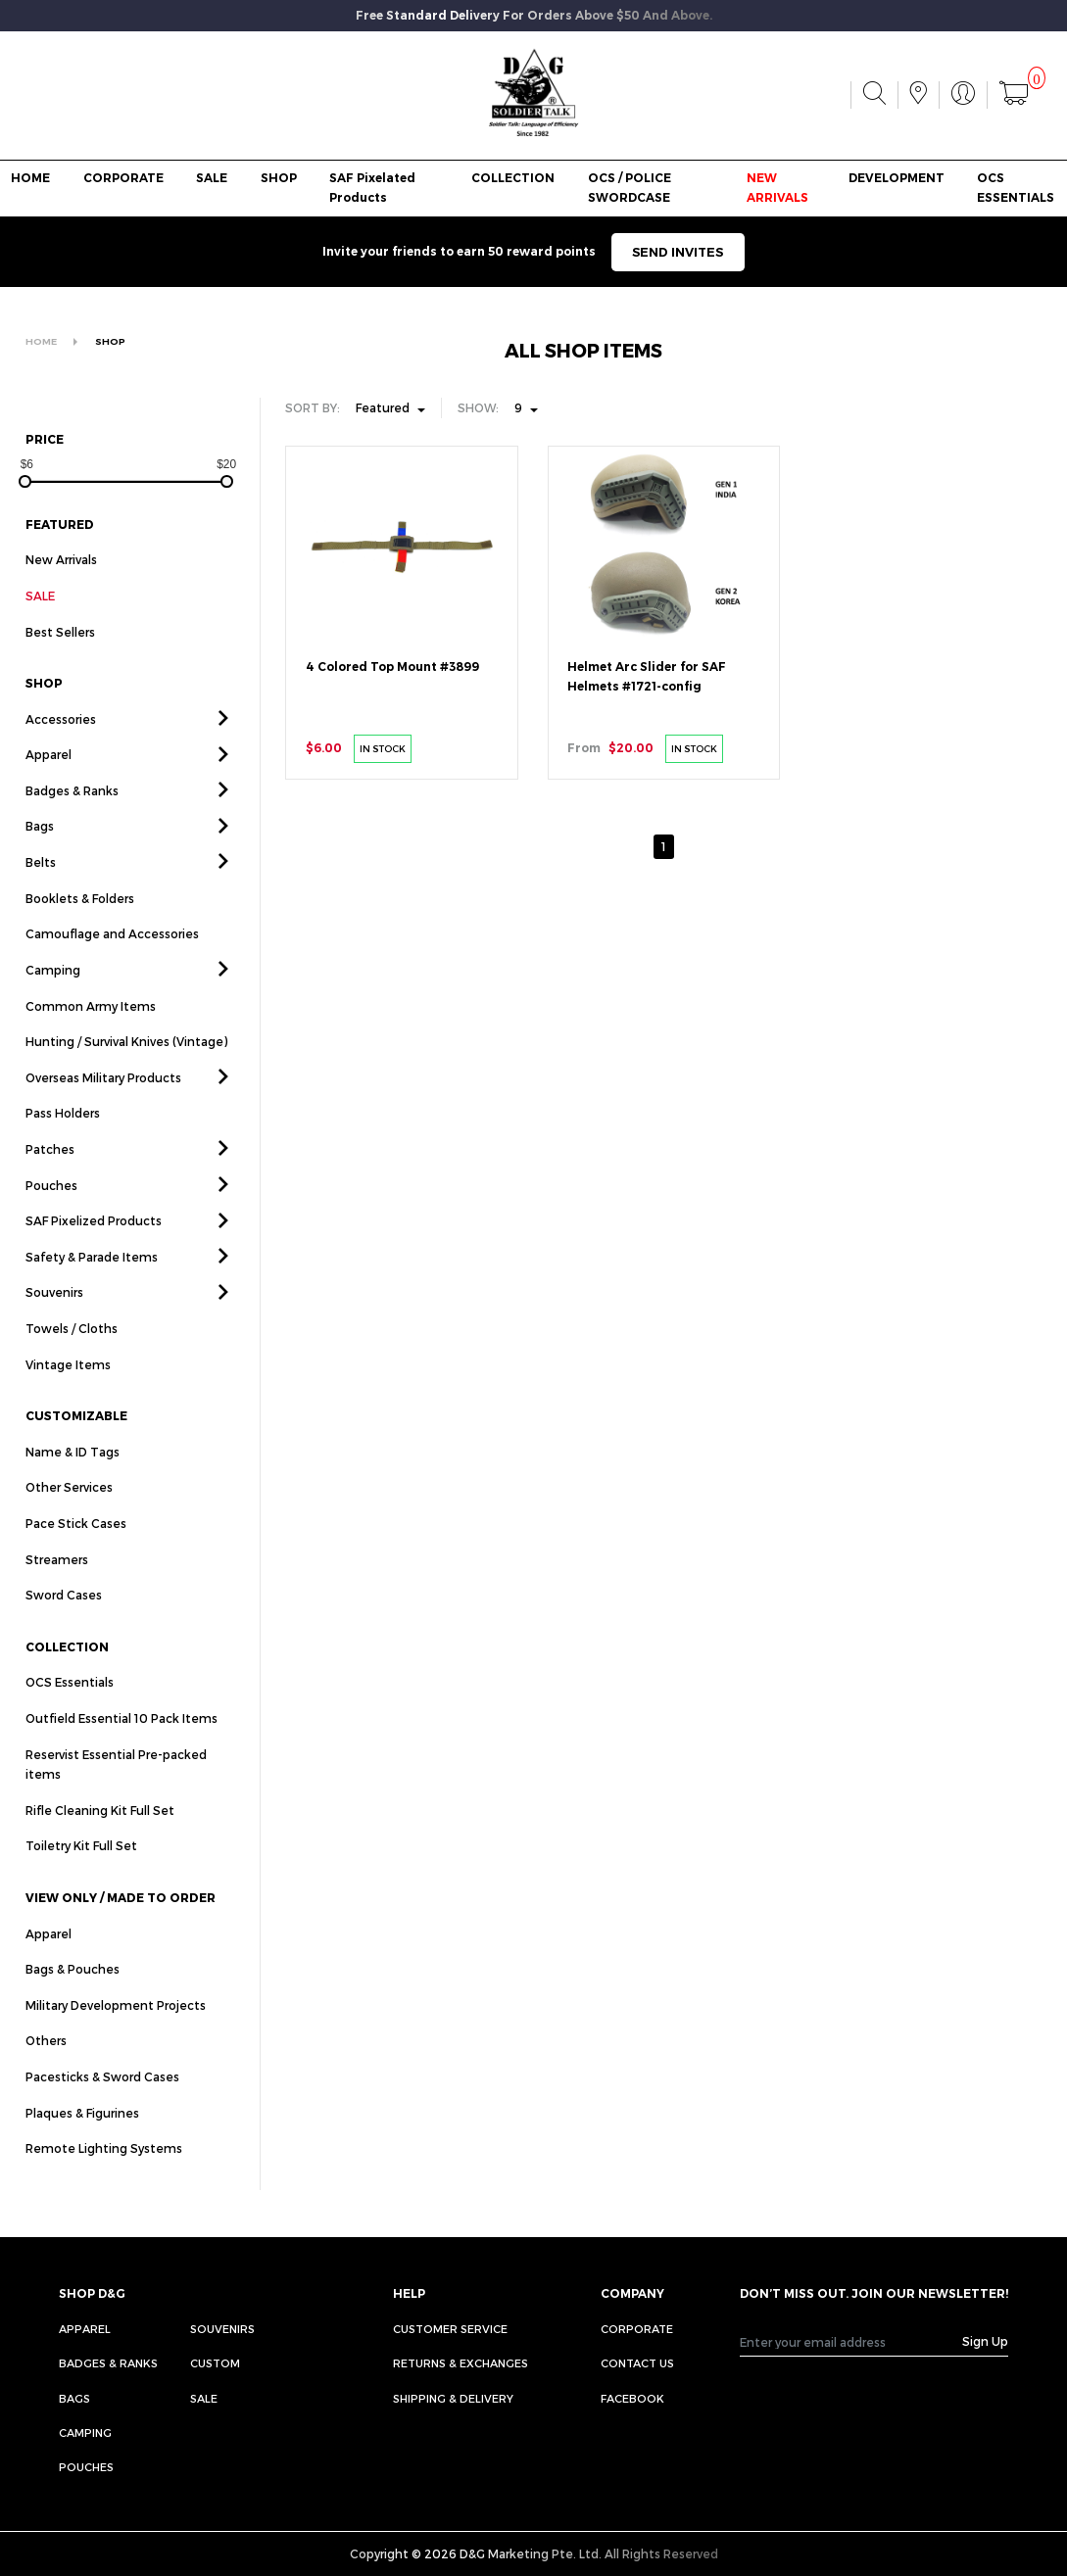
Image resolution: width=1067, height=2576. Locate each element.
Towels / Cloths (71, 1351)
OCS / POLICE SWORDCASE (629, 188)
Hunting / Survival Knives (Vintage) (126, 1064)
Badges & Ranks (72, 813)
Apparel (48, 778)
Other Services (69, 1510)
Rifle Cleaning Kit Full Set (99, 1832)
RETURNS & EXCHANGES (460, 2363)
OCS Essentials (69, 1705)
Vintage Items (68, 1387)
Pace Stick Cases (75, 1545)
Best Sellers (60, 654)
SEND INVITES (677, 252)
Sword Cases (63, 1618)
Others (46, 2064)
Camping (52, 992)
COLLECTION (513, 177)
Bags (39, 849)
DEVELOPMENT (897, 177)
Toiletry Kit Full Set (81, 1869)
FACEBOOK (632, 2398)
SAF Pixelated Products (372, 188)
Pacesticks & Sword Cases (102, 2099)
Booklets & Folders (79, 921)
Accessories (60, 741)
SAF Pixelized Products (93, 1243)
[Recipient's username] (851, 2341)
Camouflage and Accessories (112, 957)
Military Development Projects (115, 2027)
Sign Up (985, 2341)
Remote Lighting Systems (103, 2171)
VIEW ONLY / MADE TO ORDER (120, 1920)
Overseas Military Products (103, 1100)
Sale (204, 2398)
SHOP (279, 177)
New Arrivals (61, 559)
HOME (30, 177)
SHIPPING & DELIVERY (453, 2398)
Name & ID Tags (72, 1474)
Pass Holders (62, 1136)
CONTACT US (637, 2363)
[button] (223, 741)
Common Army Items (90, 1028)
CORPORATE (123, 177)
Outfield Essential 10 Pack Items (121, 1740)
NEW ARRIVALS (777, 188)
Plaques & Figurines (82, 2135)
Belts (40, 884)
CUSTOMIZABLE (76, 1438)
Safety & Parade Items (91, 1279)
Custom (215, 2363)
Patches (49, 1171)
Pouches (51, 1208)
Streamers (56, 1582)
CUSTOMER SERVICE (450, 2328)
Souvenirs (54, 1315)
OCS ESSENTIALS (1015, 188)
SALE (211, 177)
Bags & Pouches (72, 1992)
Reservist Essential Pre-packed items (116, 1787)
